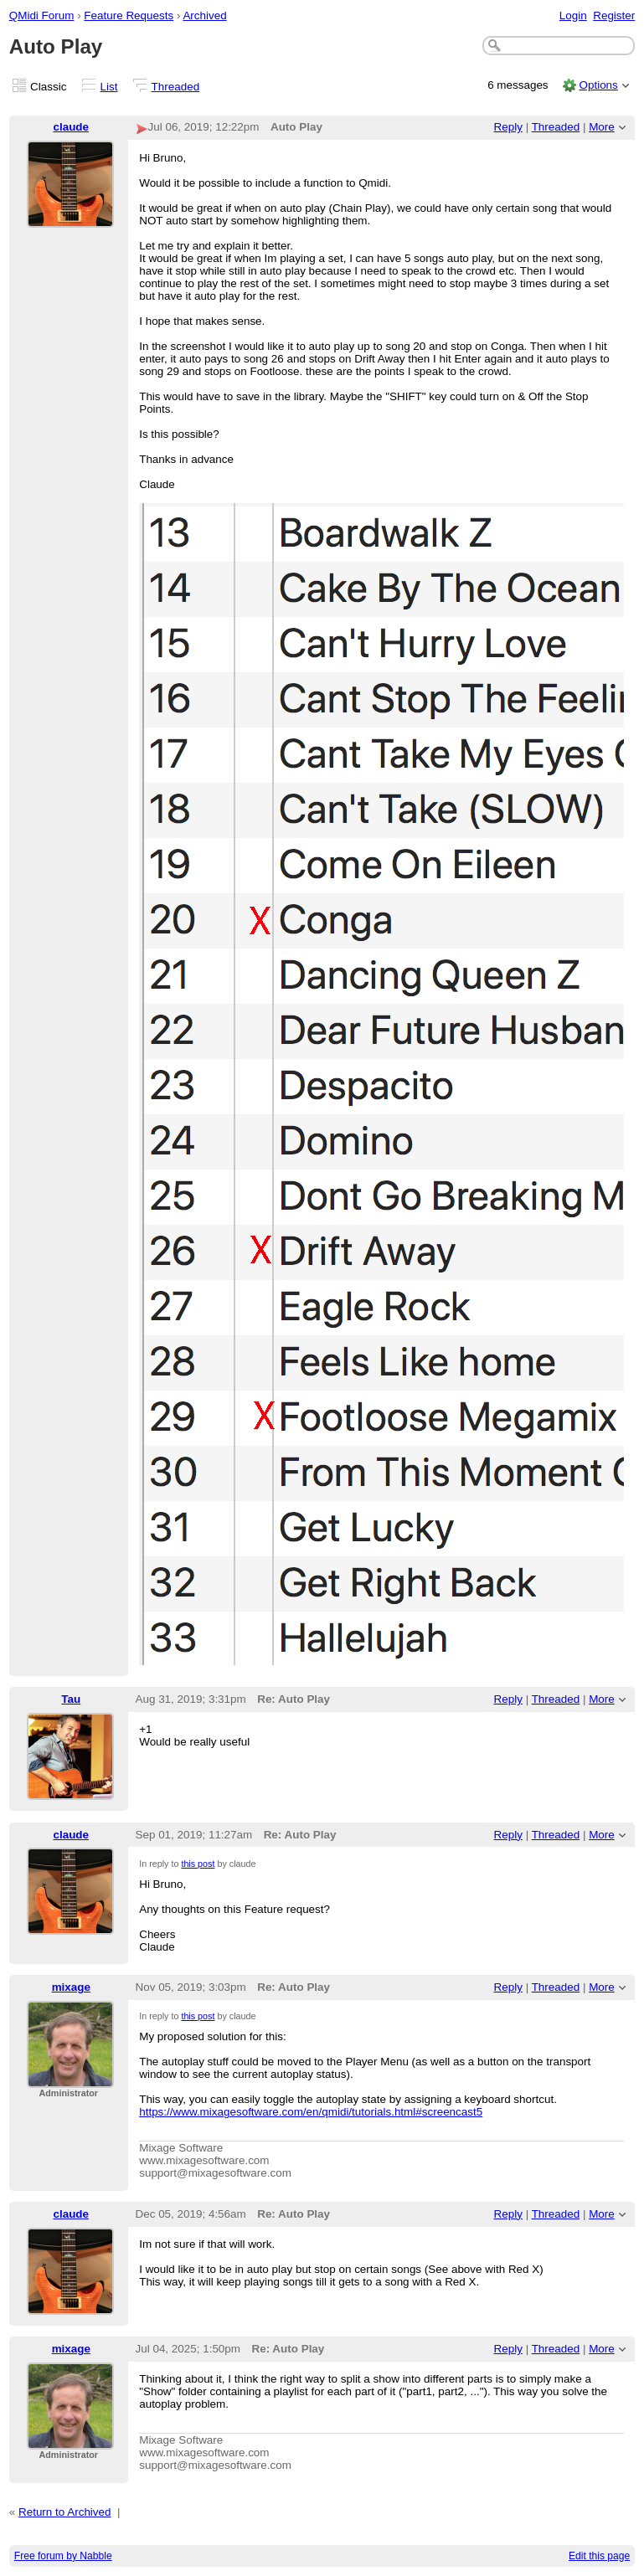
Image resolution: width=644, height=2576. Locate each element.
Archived (204, 15)
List (109, 86)
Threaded (176, 86)
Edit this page (599, 2556)
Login (573, 15)
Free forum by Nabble (63, 2556)
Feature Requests (128, 15)
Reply (508, 127)
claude (71, 127)
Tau (70, 1699)
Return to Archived (64, 2512)
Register (614, 15)
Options (598, 85)
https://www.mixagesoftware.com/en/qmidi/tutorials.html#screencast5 (310, 2112)
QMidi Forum (42, 15)
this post (197, 1864)
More (602, 127)
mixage (71, 1987)
